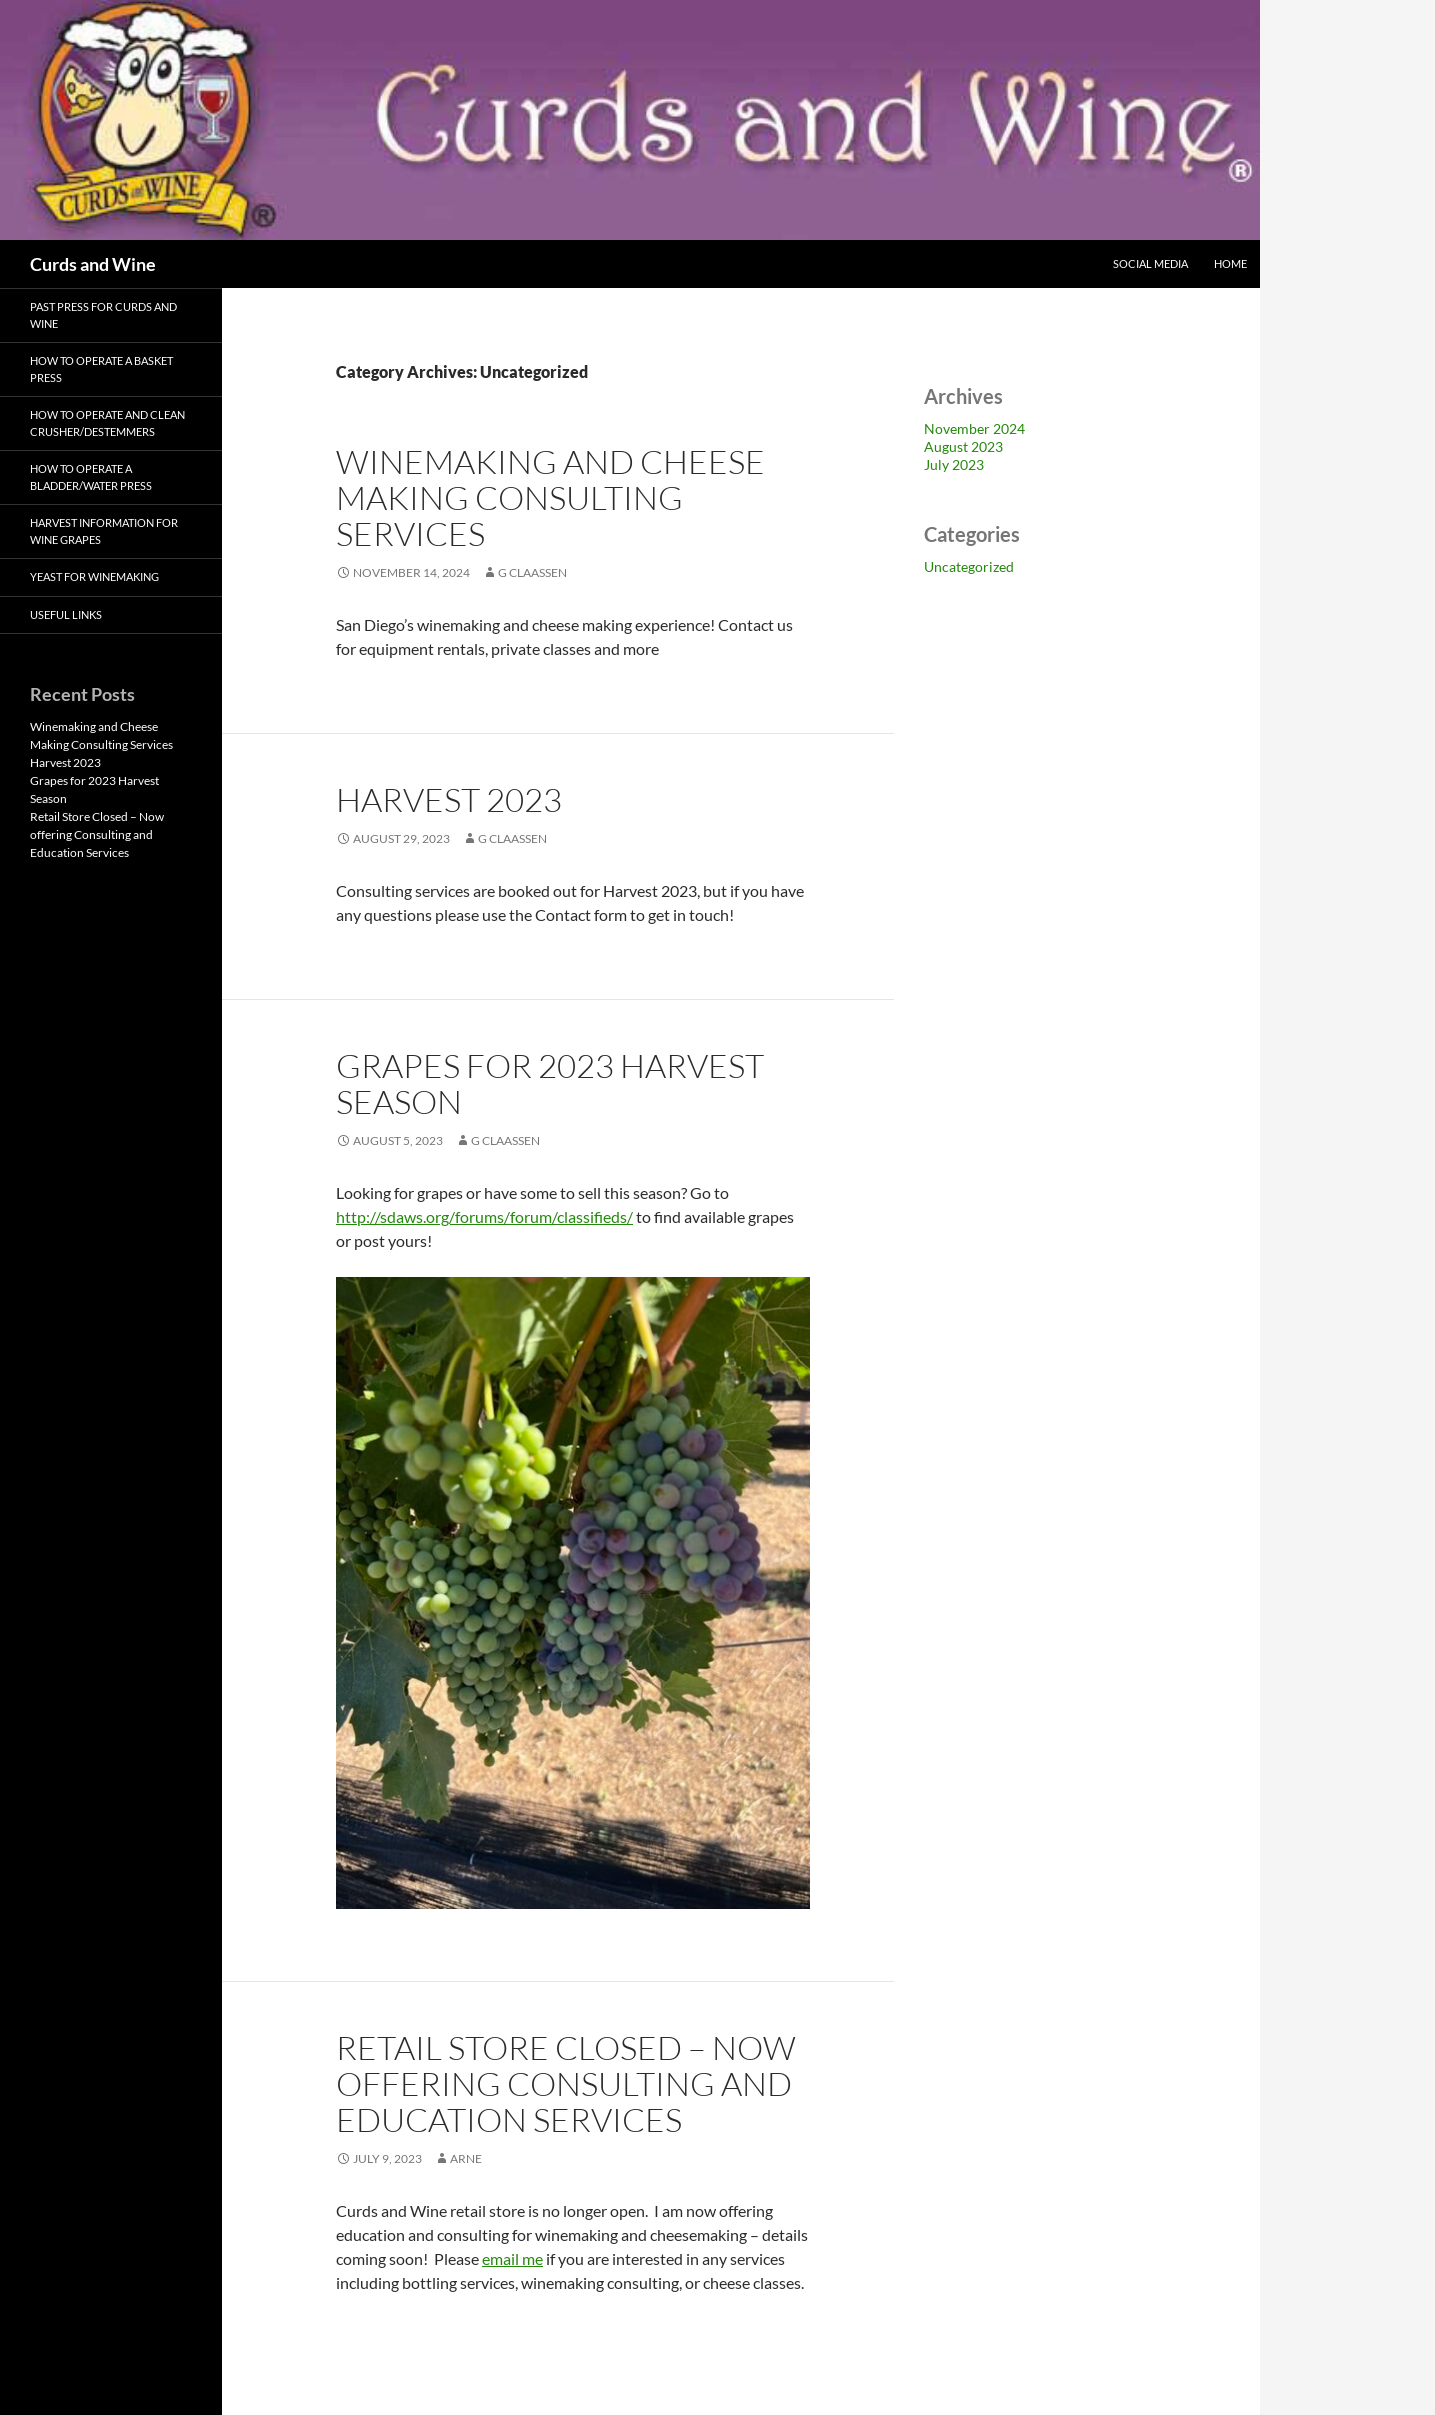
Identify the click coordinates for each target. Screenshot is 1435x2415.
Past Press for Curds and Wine (103, 315)
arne (466, 2158)
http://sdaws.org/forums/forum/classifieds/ (484, 1216)
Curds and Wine (93, 264)
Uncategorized (969, 566)
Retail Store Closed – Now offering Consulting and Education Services (566, 2083)
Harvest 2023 (449, 799)
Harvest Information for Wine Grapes (104, 531)
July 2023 (954, 464)
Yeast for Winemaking (94, 576)
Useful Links (66, 614)
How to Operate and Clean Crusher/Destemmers (107, 423)
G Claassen (532, 572)
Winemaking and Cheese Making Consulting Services (550, 497)
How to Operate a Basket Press (101, 369)
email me (512, 2258)
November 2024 (974, 428)
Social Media (1150, 263)
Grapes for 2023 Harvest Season (550, 1083)
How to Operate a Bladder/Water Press (91, 477)
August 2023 (963, 446)
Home (1230, 263)
